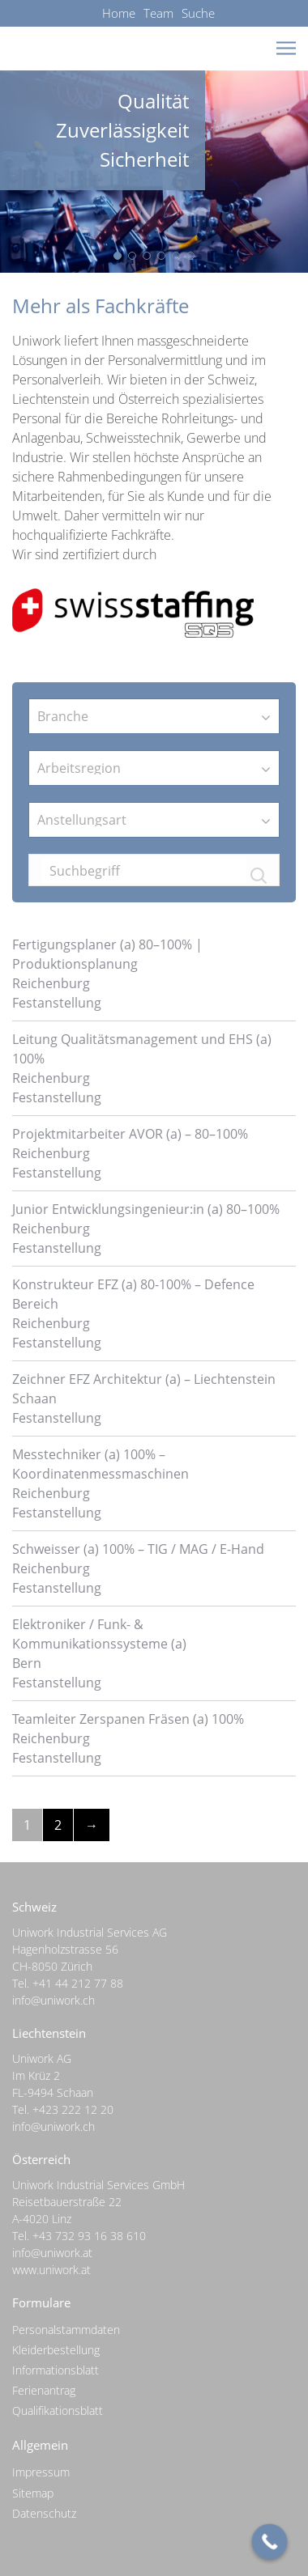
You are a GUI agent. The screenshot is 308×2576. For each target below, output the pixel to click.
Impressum (41, 2472)
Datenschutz (44, 2513)
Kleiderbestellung (56, 2349)
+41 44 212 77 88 (77, 1983)
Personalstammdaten (66, 2329)
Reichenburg (51, 983)
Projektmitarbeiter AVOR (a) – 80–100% (130, 1134)
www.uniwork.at (51, 2269)
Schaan (34, 1398)
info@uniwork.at (52, 2252)
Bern (26, 1663)
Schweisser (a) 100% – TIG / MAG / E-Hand (138, 1549)
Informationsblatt (55, 2370)
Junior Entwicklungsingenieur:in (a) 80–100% (146, 1209)
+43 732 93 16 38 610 (89, 2235)
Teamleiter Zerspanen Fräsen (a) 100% (128, 1719)
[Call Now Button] (270, 2542)
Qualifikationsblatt (57, 2410)
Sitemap (32, 2493)
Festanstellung (56, 1003)
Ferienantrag (43, 2390)
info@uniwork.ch (53, 2000)
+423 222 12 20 (72, 2109)
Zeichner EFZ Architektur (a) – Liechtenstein (144, 1379)
